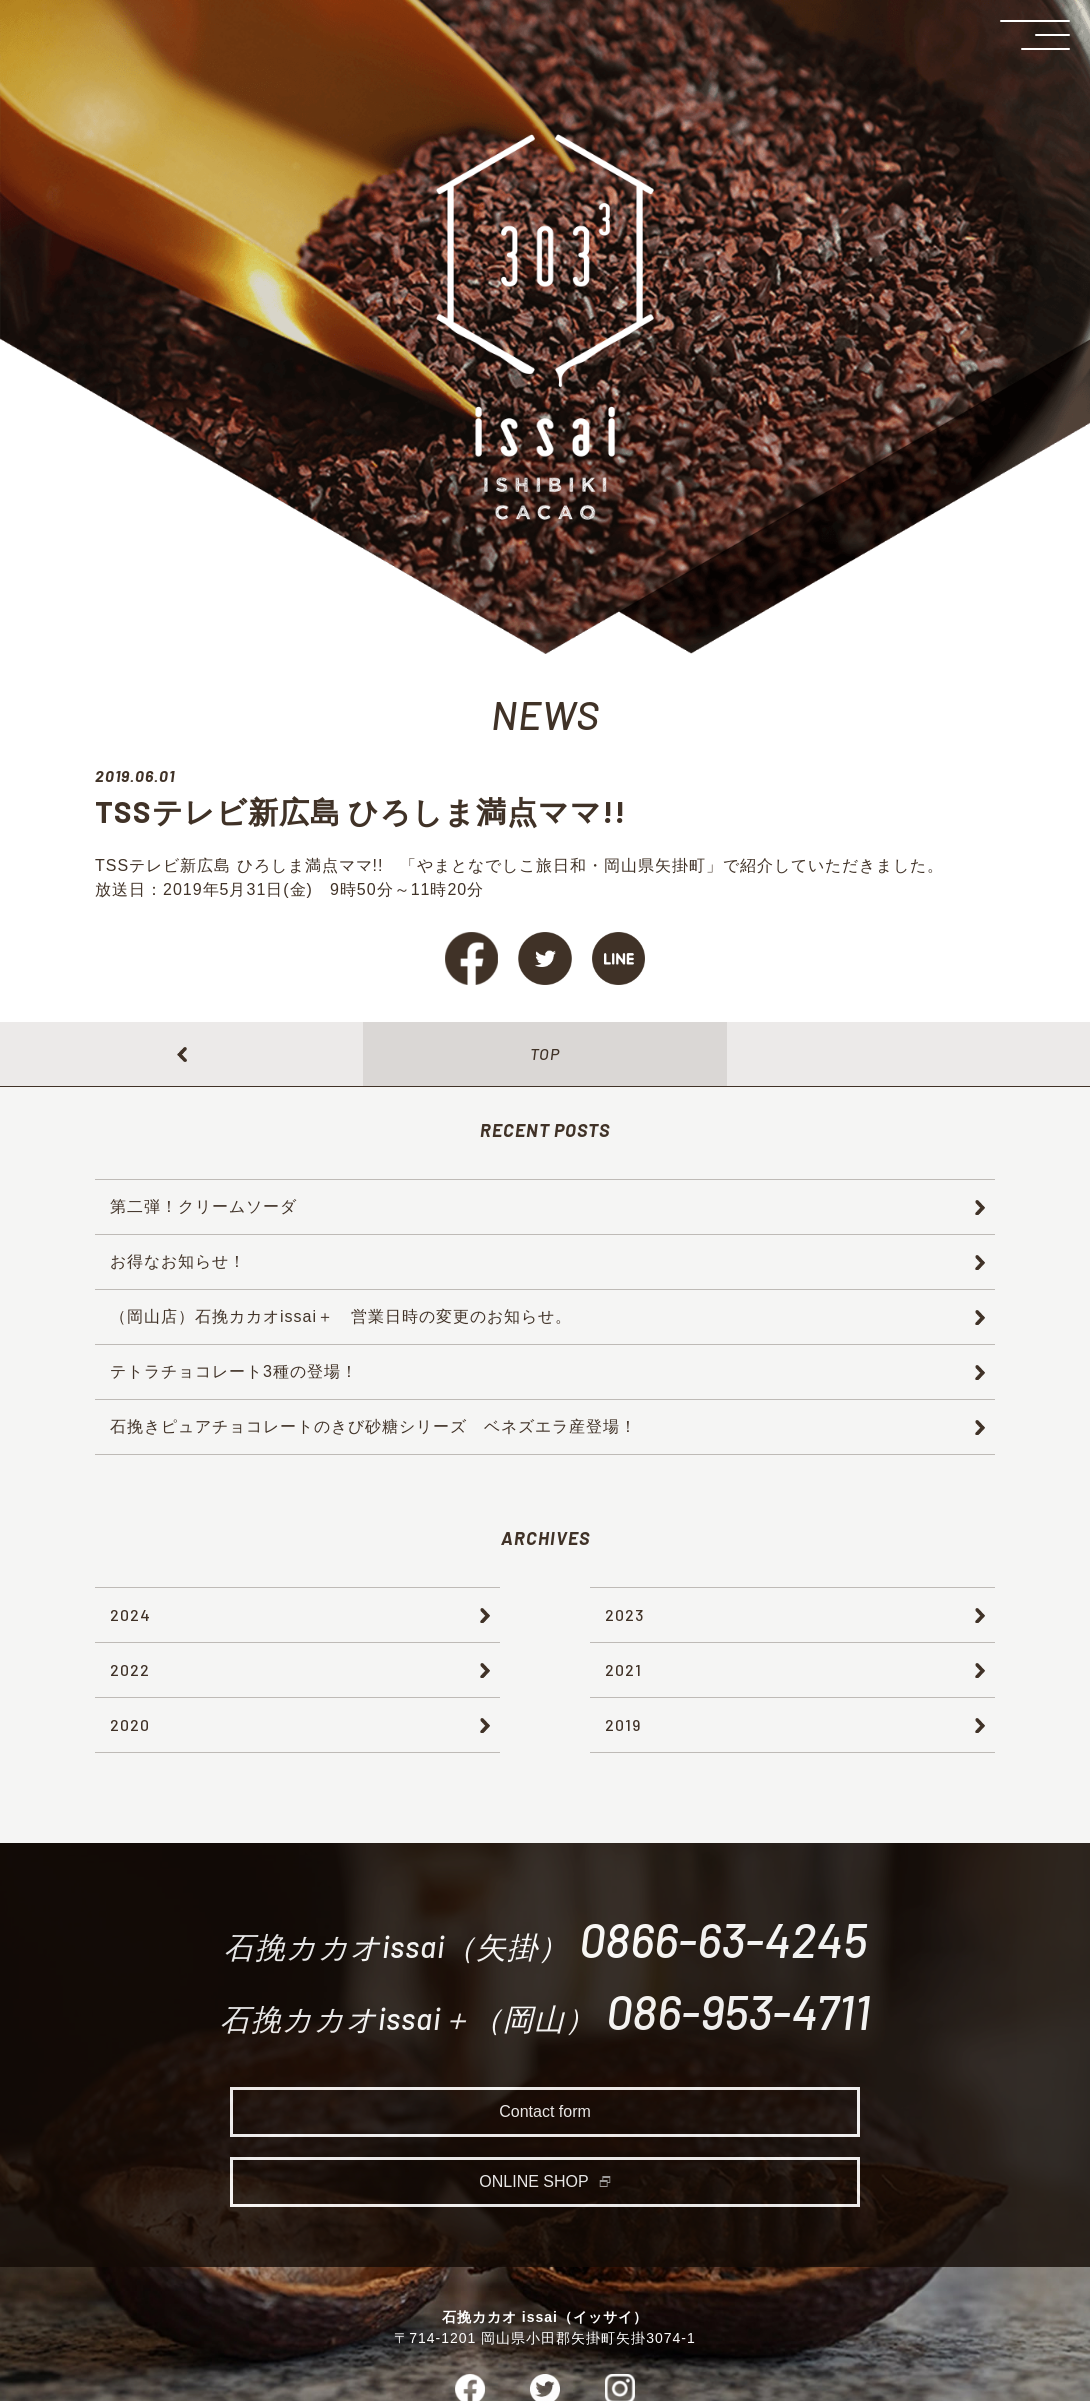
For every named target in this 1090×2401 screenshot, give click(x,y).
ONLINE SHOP (534, 2187)
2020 (130, 1724)
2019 (623, 1724)
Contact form (545, 2117)
